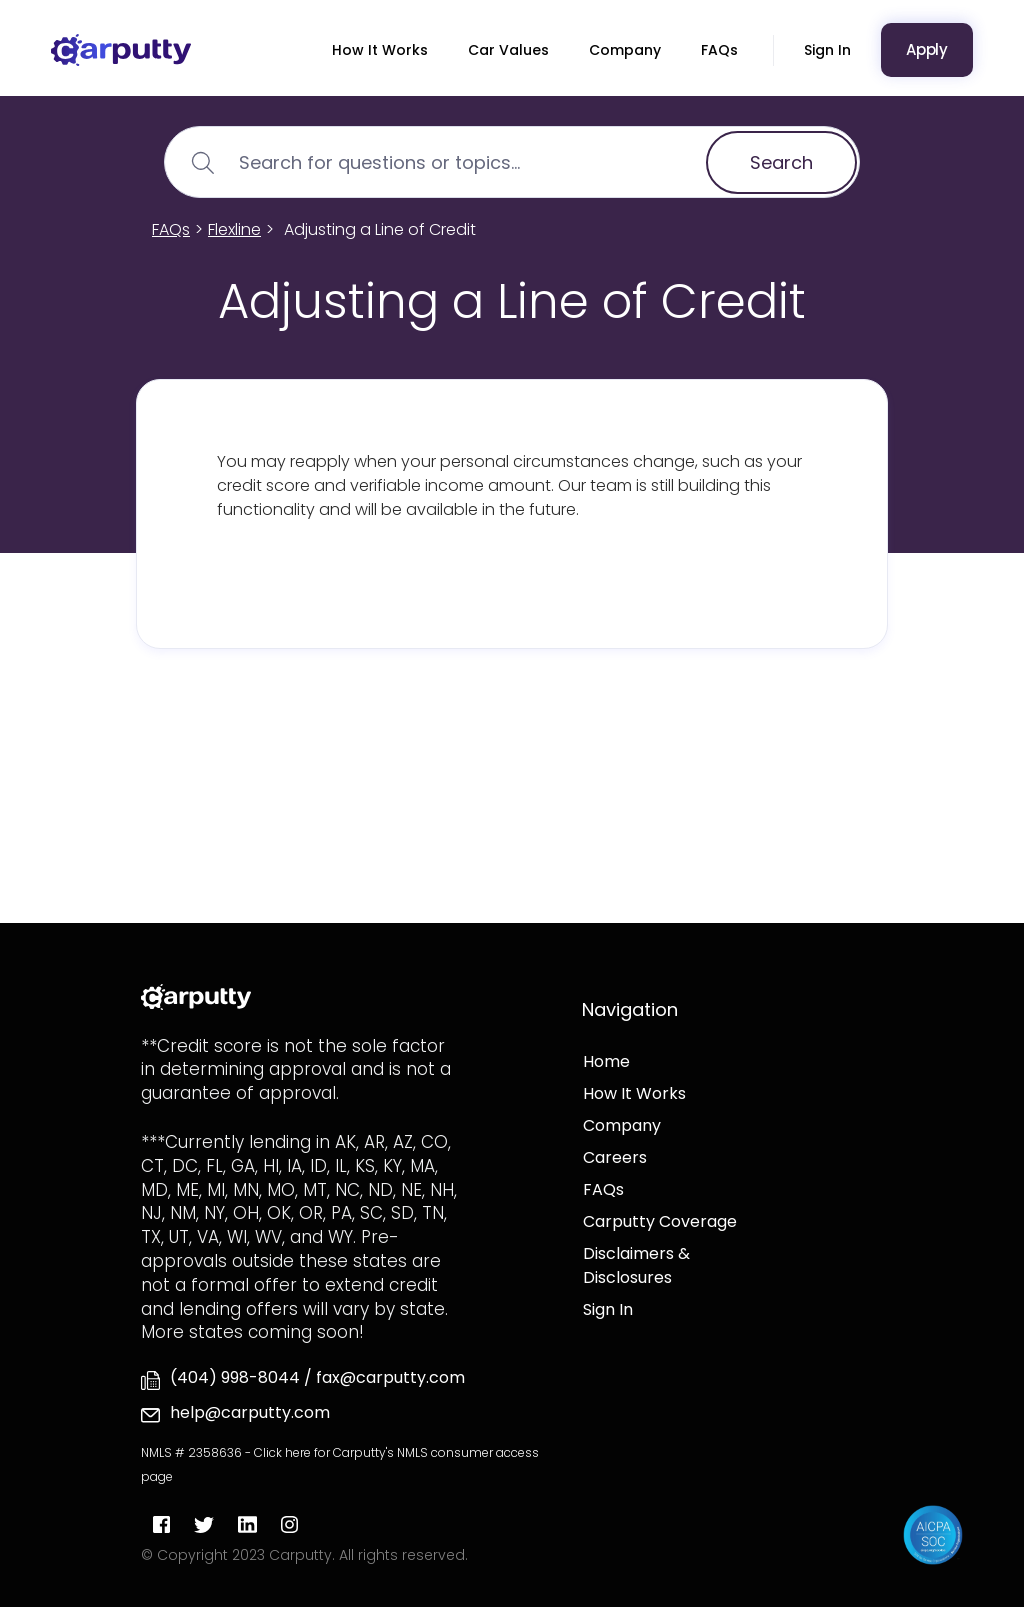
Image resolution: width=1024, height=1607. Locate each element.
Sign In (827, 50)
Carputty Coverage (660, 1221)
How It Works (380, 50)
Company (625, 50)
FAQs (719, 50)
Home (606, 1061)
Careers (615, 1157)
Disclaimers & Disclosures (636, 1265)
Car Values (508, 50)
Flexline (234, 229)
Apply (927, 49)
